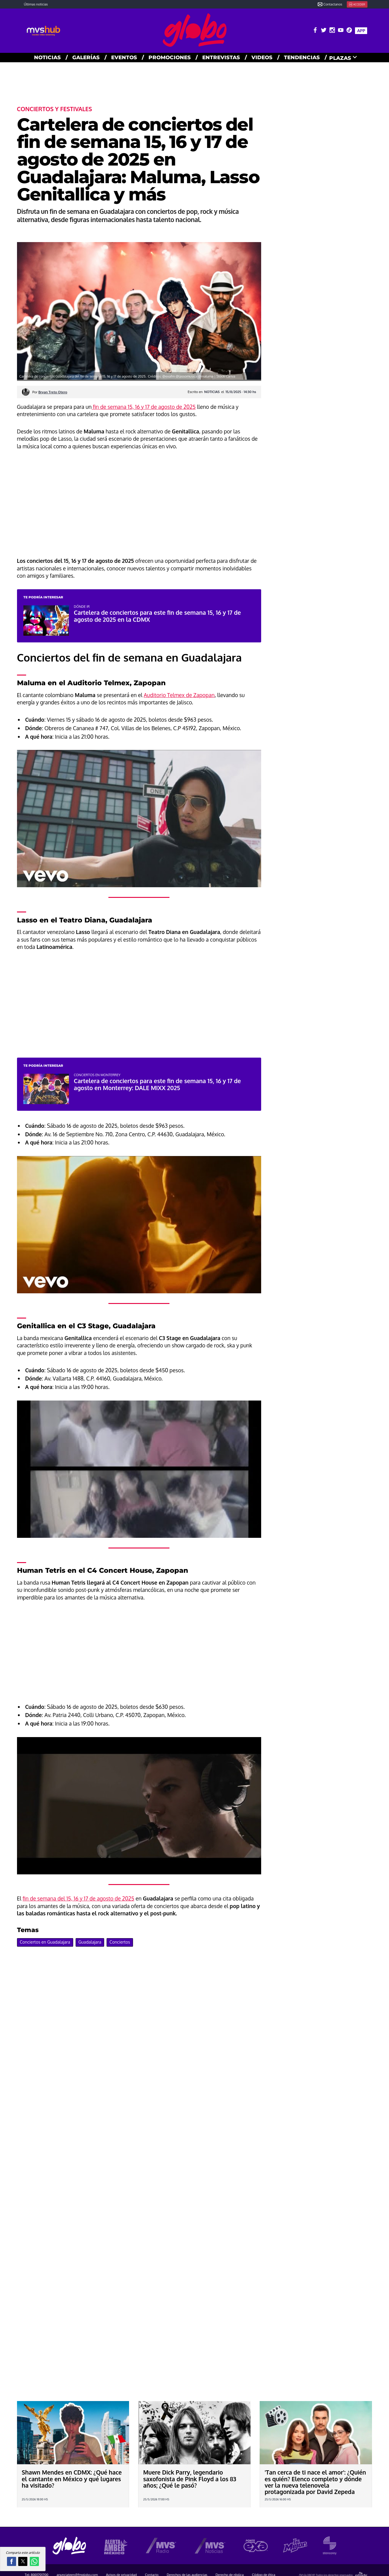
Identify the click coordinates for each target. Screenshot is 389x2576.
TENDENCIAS (302, 57)
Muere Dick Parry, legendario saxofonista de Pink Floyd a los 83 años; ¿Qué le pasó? (189, 2478)
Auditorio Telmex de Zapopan (179, 695)
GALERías (86, 57)
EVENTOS (124, 57)
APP (361, 30)
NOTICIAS (47, 57)
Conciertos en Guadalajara (45, 1942)
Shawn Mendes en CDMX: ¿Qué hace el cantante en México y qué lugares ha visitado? (72, 2478)
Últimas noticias (36, 4)
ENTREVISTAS (221, 57)
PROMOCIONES (169, 57)
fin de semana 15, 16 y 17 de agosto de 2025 (144, 406)
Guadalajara (89, 1942)
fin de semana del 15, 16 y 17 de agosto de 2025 (78, 1898)
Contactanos (330, 4)
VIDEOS (261, 57)
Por (49, 392)
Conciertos (120, 1942)
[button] (11, 2561)
